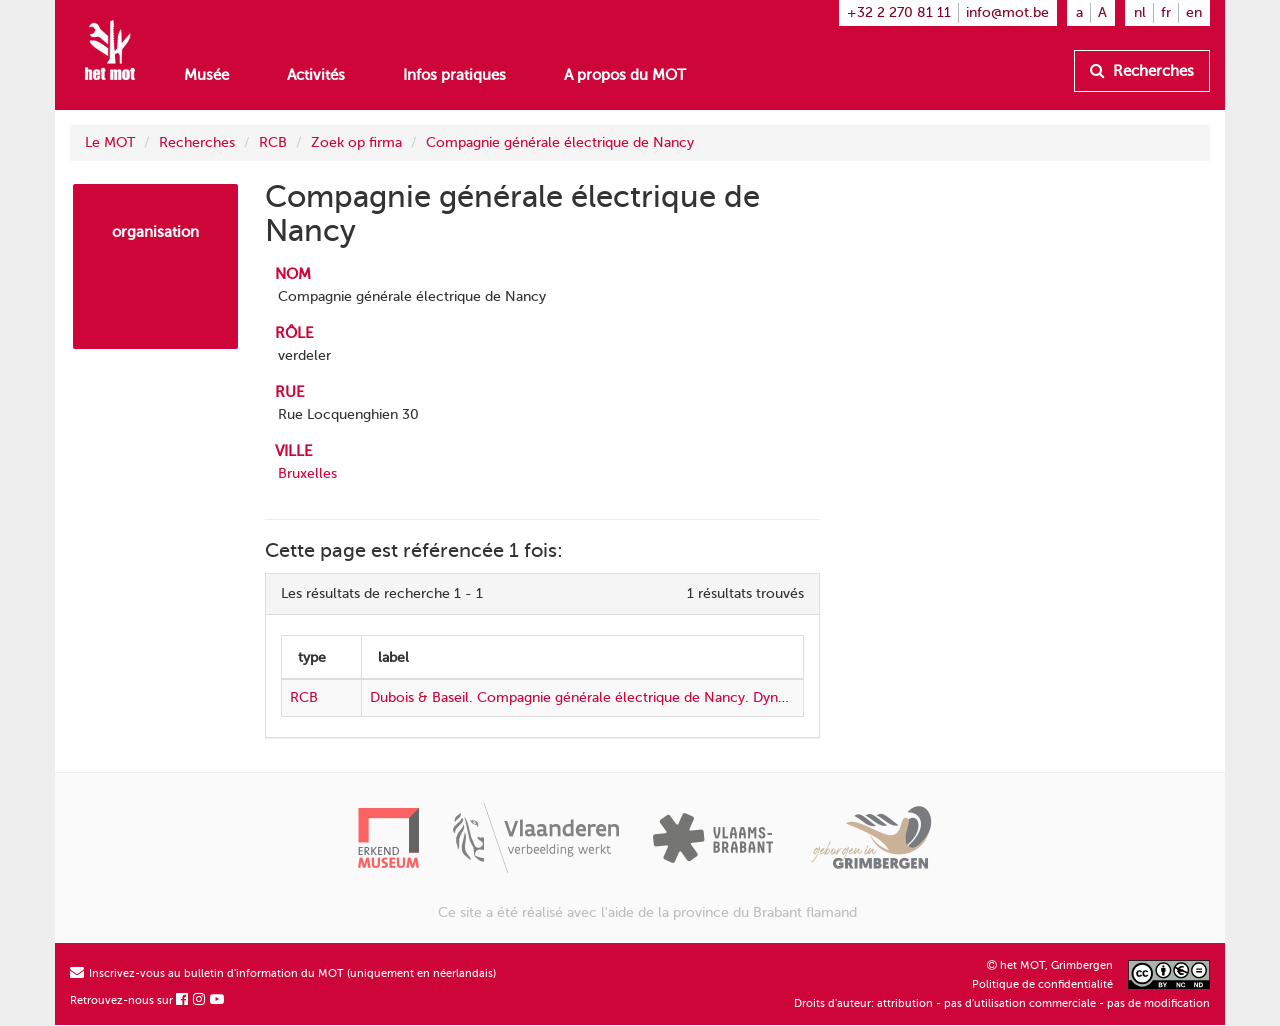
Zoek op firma (356, 142)
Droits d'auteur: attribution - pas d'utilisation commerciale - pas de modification (1002, 1003)
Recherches (1142, 71)
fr (1166, 12)
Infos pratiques (454, 75)
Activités (316, 75)
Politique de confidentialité (1042, 984)
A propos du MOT (625, 75)
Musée (206, 75)
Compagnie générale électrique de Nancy (560, 142)
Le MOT (110, 142)
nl (1140, 12)
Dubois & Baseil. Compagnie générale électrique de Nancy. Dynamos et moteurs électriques (666, 697)
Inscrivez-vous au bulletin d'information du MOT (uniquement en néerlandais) (283, 973)
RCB (273, 142)
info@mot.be (1007, 12)
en (1194, 12)
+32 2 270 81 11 (899, 12)
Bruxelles (307, 473)
